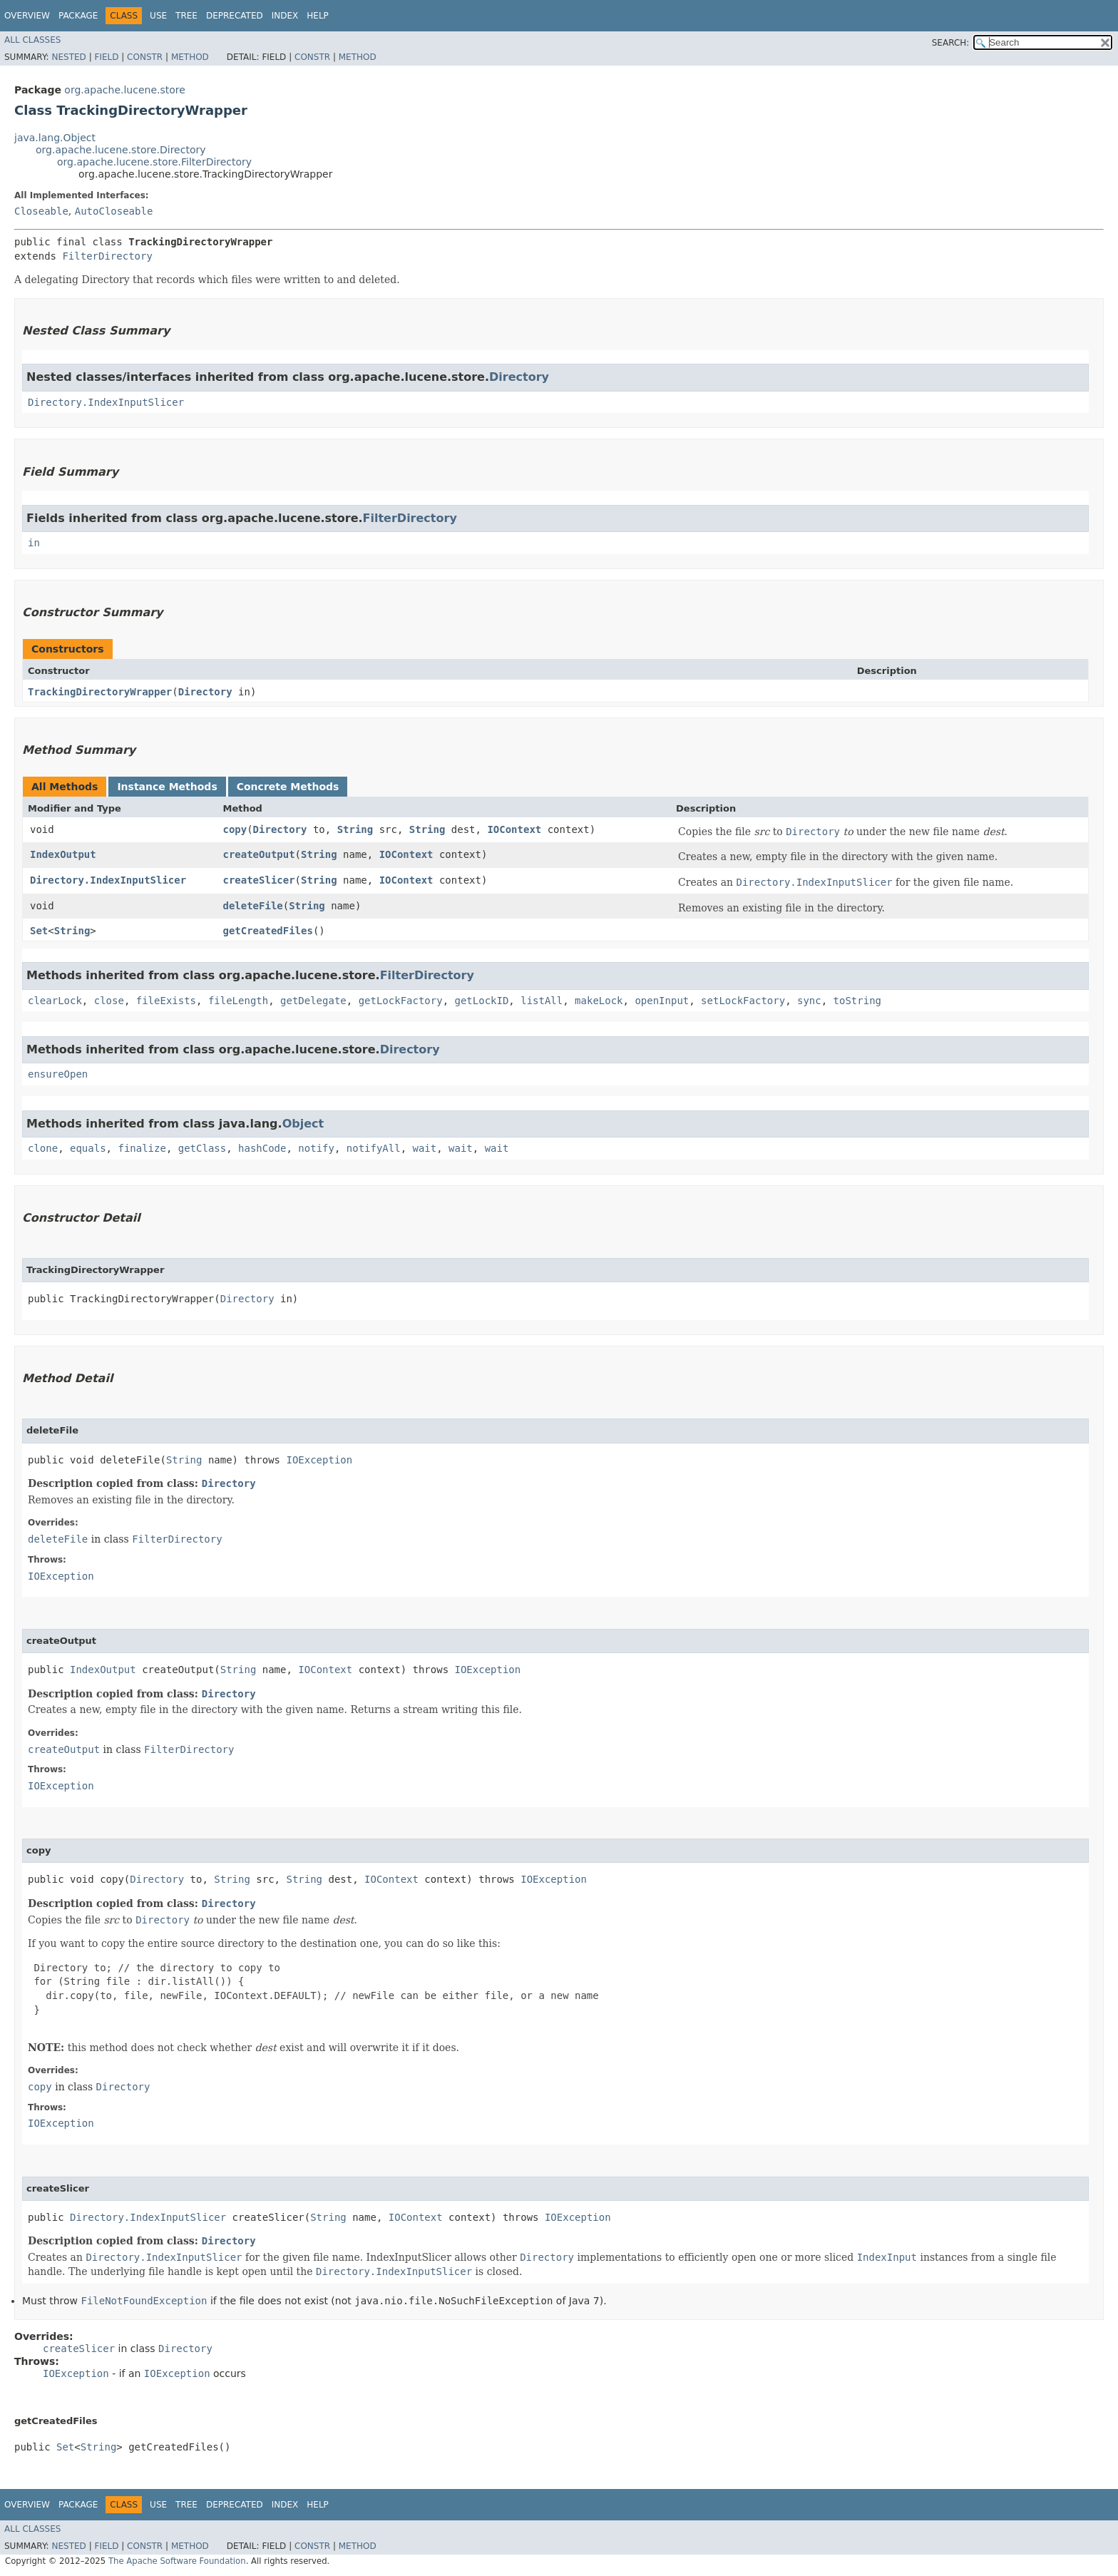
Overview (27, 16)
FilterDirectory (107, 256)
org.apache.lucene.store (124, 90)
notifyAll (374, 1148)
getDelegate (313, 1000)
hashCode (262, 1148)
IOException (319, 1460)
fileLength (238, 1000)
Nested (68, 57)
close (109, 1000)
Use (158, 16)
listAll (541, 1000)
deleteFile (252, 905)
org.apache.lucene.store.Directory (121, 149)
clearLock (55, 1000)
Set (39, 930)
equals (88, 1148)
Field (106, 57)
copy (234, 829)
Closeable (41, 211)
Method (190, 57)
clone (43, 1148)
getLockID (482, 1000)
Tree (186, 16)
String (355, 829)
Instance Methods (167, 786)
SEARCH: (951, 43)
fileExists (166, 1000)
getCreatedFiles (267, 930)
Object (303, 1123)
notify (316, 1148)
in (34, 542)
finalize (141, 1148)
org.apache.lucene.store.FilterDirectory (154, 162)
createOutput (258, 854)
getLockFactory (401, 1000)
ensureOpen (58, 1074)
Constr (145, 57)
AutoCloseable (114, 211)
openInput (662, 1000)
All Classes (32, 40)
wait (425, 1148)
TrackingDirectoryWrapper (100, 691)
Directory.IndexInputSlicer (106, 402)
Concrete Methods (288, 786)
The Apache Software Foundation (177, 2561)
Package (78, 16)
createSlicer (258, 880)
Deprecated (234, 16)
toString (857, 1000)
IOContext (514, 829)
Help (318, 16)
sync (809, 1000)
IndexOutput (63, 854)
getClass (202, 1148)
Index (285, 16)
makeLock (598, 1000)
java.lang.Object (55, 137)
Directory (519, 377)
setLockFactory (743, 1000)
